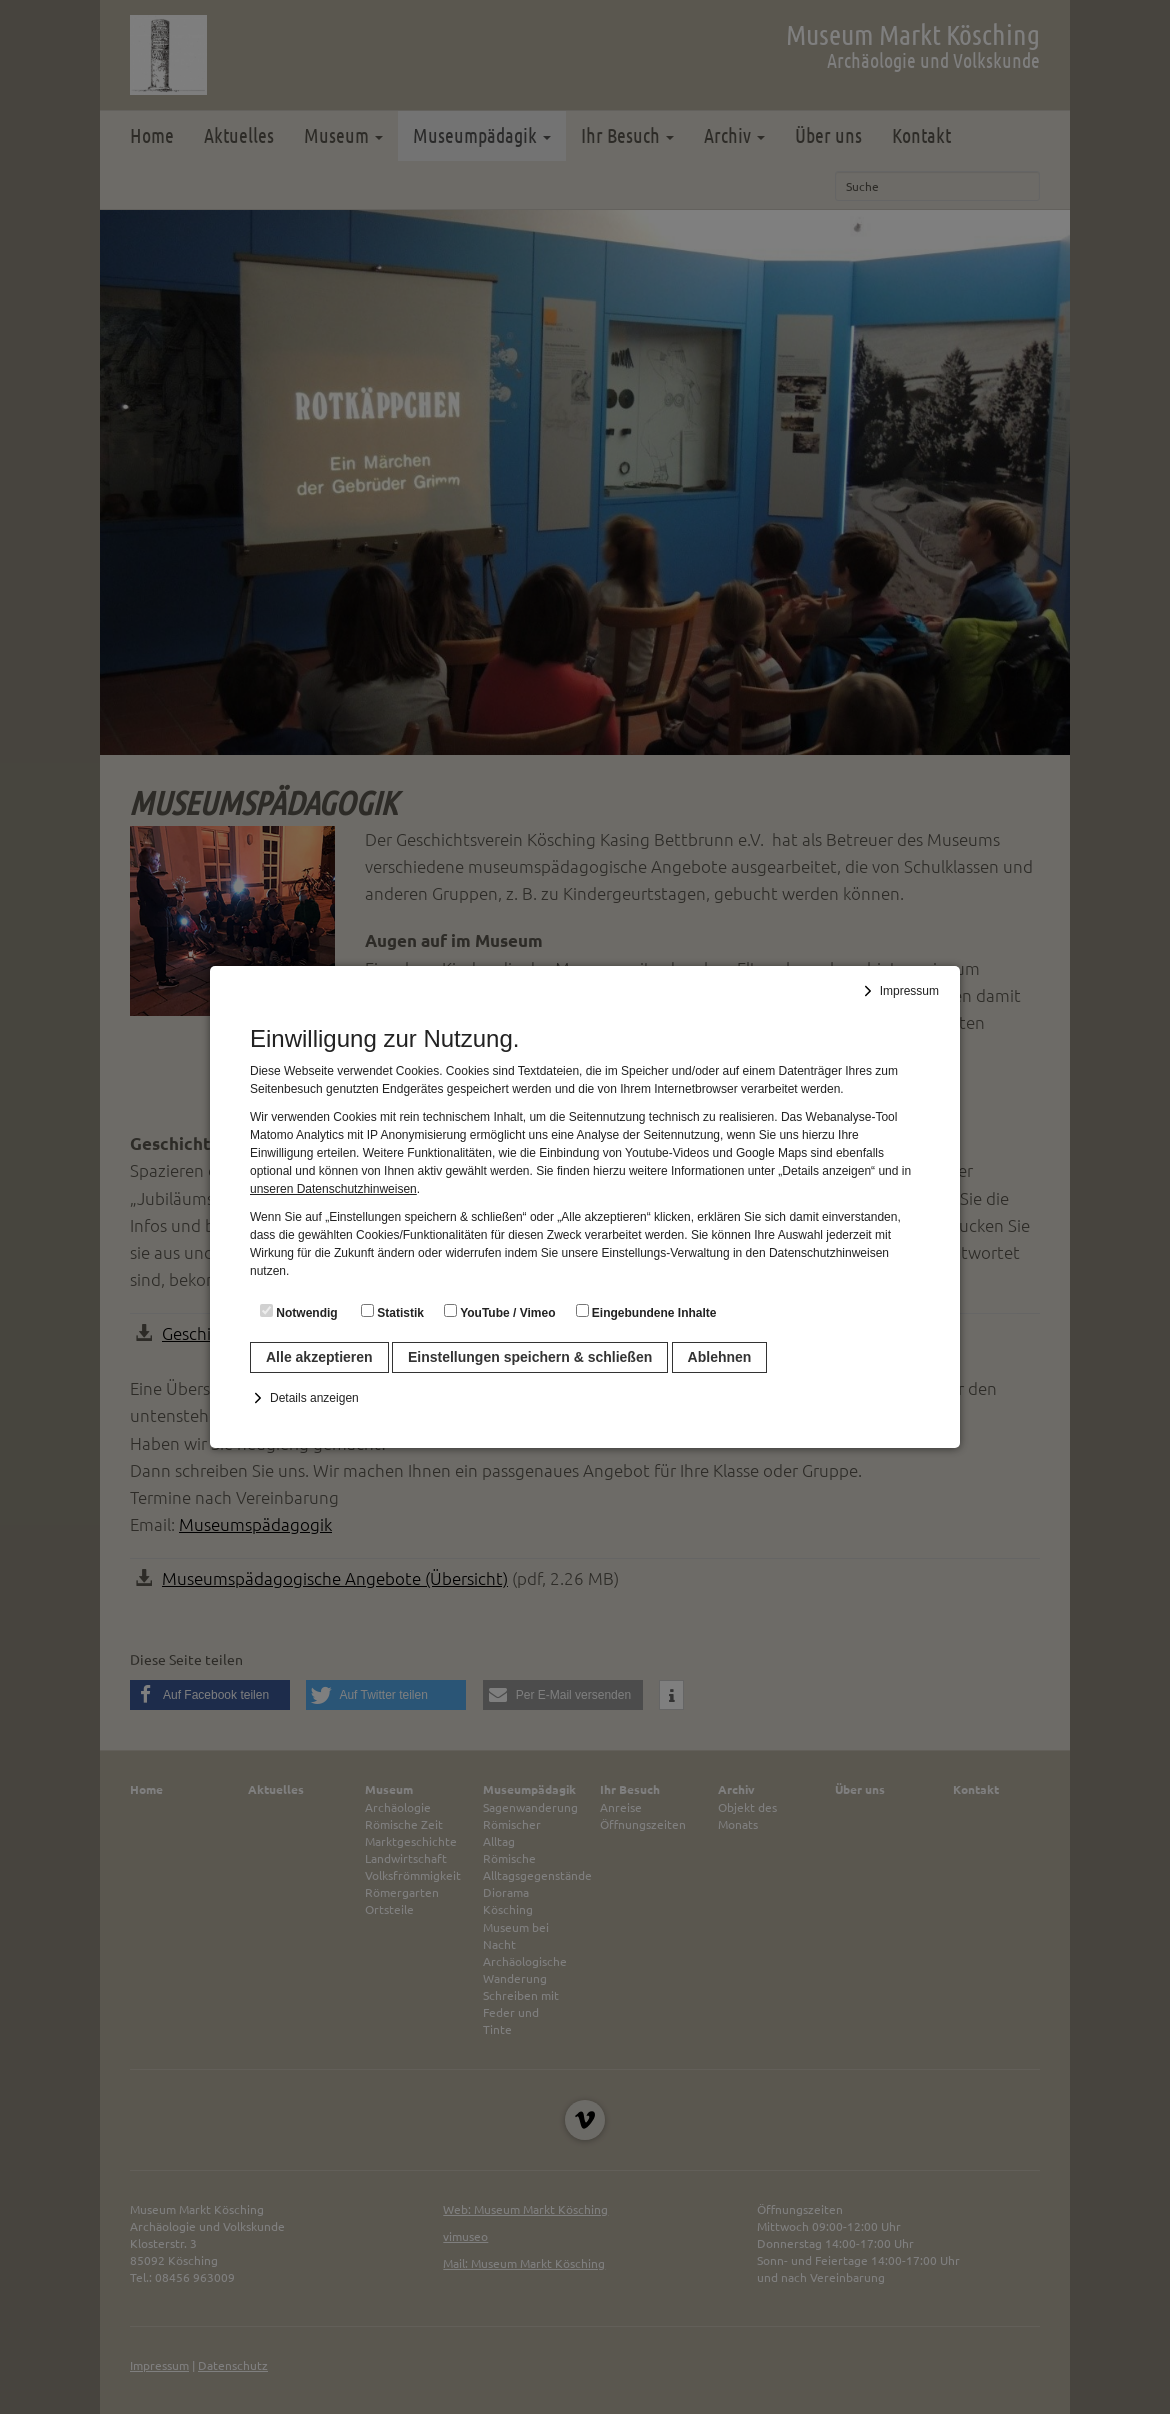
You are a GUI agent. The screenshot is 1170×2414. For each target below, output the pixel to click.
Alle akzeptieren (319, 1357)
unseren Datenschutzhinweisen (333, 1189)
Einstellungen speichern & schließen (530, 1357)
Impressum (909, 991)
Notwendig (299, 1312)
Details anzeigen (314, 1398)
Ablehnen (720, 1357)
